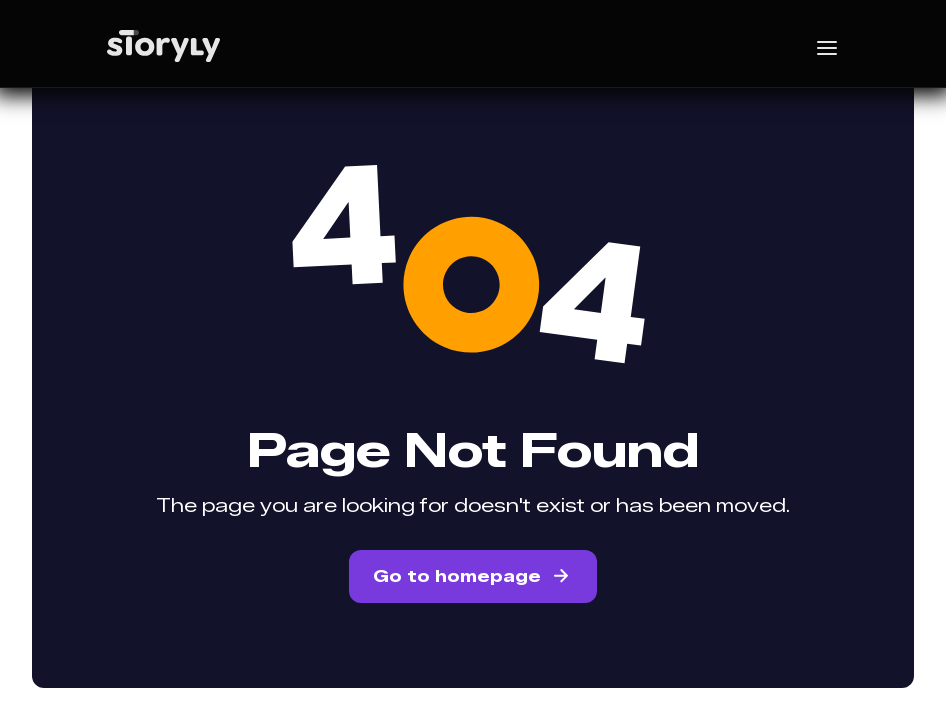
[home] (200, 46)
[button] (790, 46)
